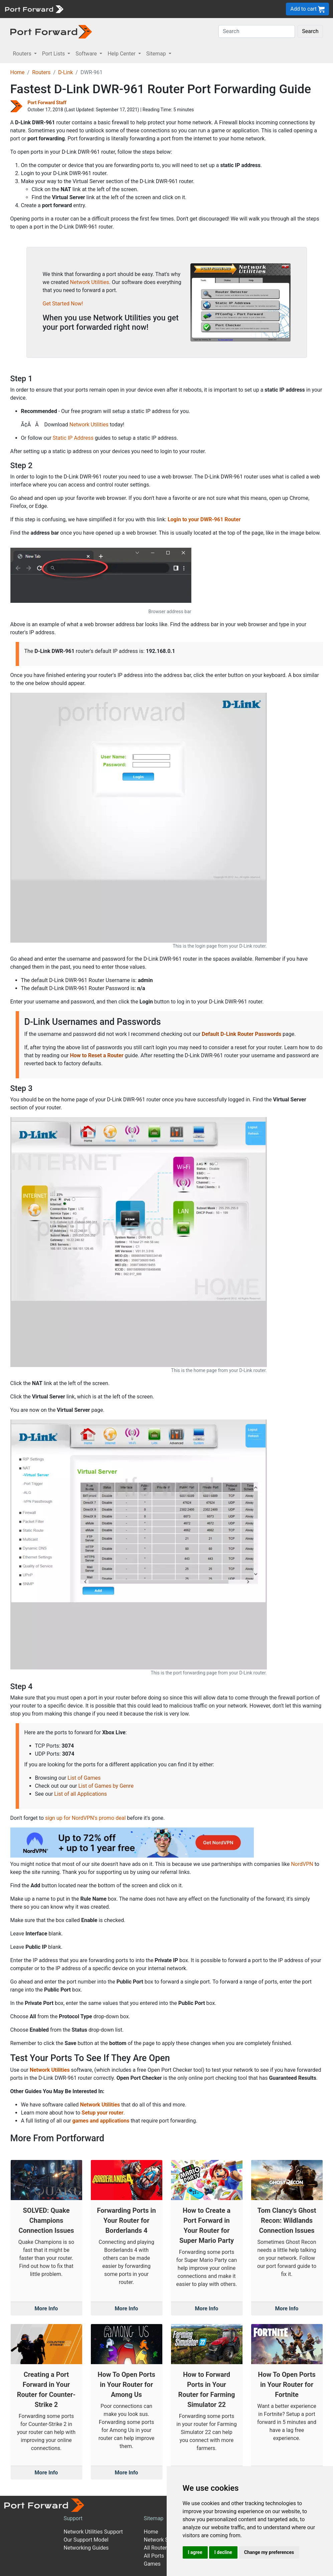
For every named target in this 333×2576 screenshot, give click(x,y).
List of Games (84, 1778)
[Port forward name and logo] (34, 8)
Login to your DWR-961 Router (204, 519)
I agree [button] (195, 2552)
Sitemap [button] (156, 53)
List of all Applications (80, 1794)
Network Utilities (89, 282)
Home (17, 72)
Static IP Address (73, 438)
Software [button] (86, 53)
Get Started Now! (63, 303)
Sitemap (153, 2518)
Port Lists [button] (54, 53)
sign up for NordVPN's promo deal (85, 1818)
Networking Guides (86, 2548)
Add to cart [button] (307, 9)
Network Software (165, 2540)
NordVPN (302, 1864)
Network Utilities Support (93, 2532)
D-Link (65, 72)
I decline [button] (223, 2552)
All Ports (154, 2556)
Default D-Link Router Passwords (241, 1034)
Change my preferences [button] (269, 2552)
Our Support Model (85, 2540)
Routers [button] (23, 53)
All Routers (156, 2548)
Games (152, 2564)
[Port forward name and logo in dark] (51, 31)
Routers (41, 72)
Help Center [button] (122, 53)
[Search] (256, 31)
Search (310, 31)
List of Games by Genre (105, 1786)
